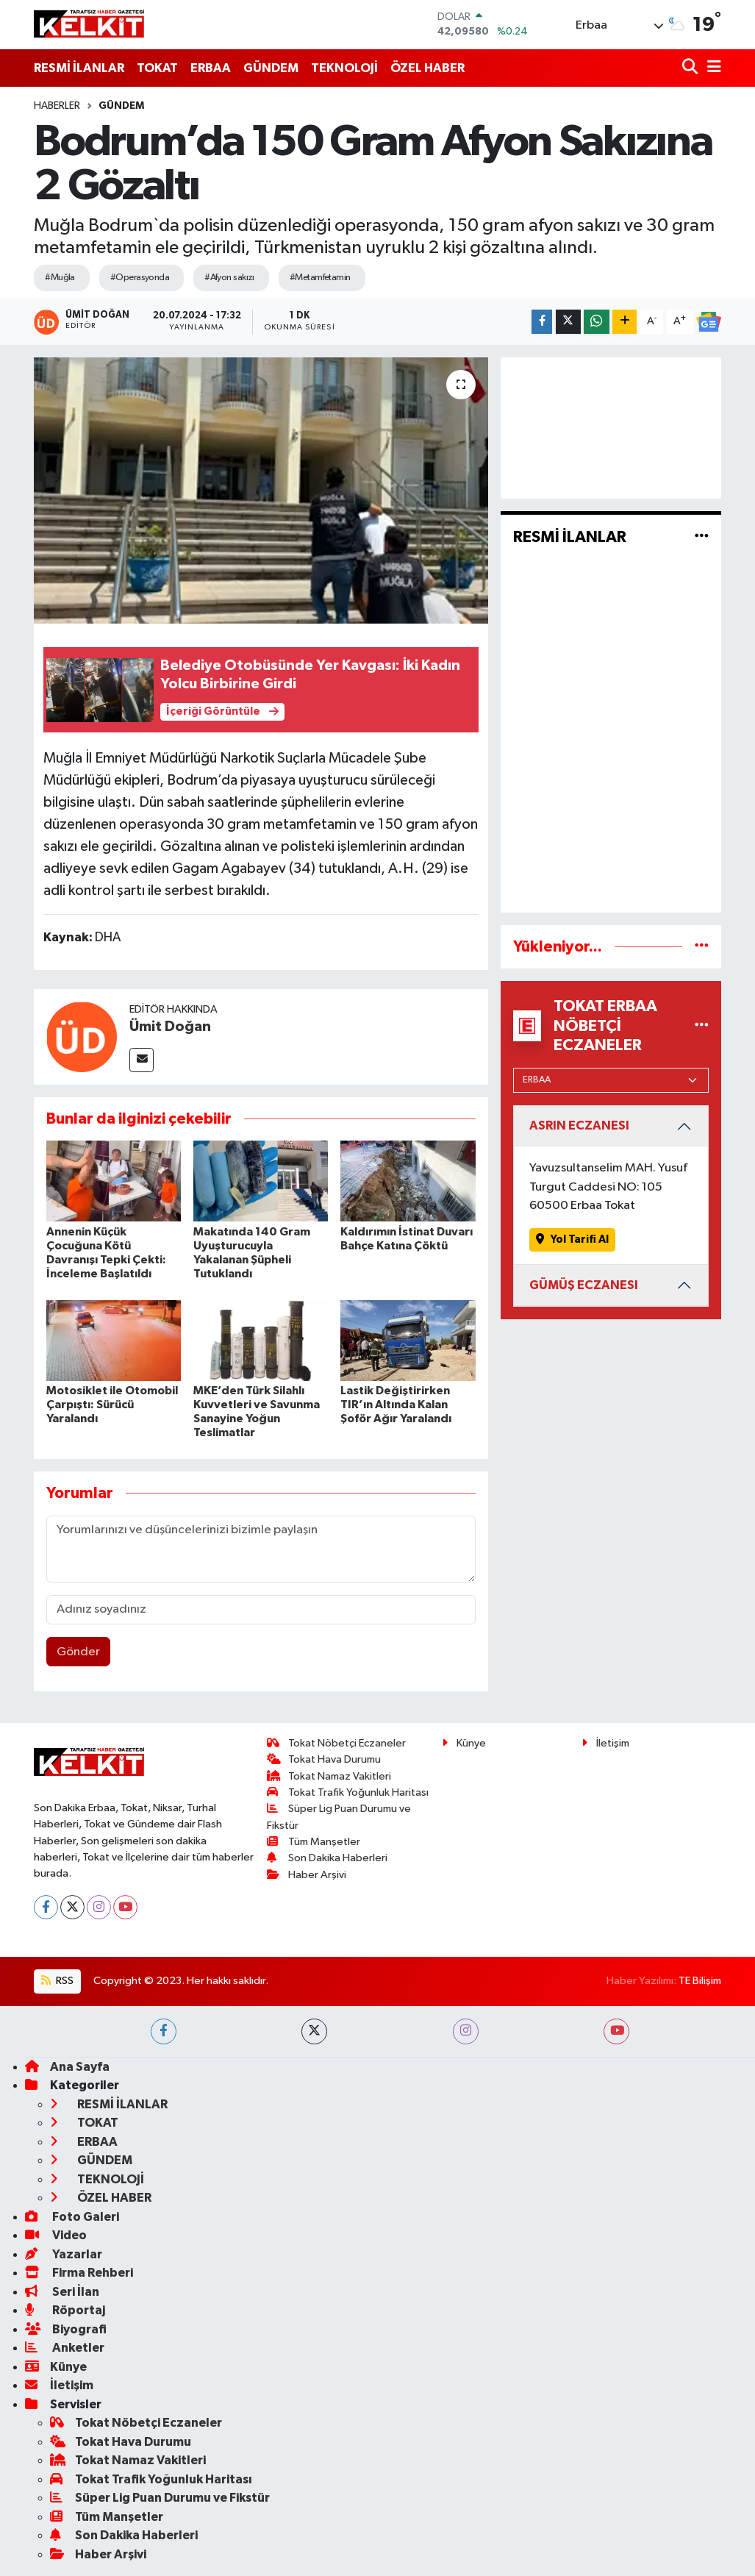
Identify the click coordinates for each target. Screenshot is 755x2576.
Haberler (57, 106)
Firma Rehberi (79, 2272)
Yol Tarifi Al (572, 1239)
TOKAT (157, 68)
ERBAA (210, 68)
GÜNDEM (270, 68)
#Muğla (60, 277)
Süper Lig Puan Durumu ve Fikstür (160, 2497)
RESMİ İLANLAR (79, 68)
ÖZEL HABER (427, 68)
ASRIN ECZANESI (579, 1125)
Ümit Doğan (170, 1026)
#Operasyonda (139, 277)
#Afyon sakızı (229, 277)
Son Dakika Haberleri (327, 1857)
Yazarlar (63, 2254)
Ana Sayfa (67, 2067)
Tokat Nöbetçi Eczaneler (336, 1743)
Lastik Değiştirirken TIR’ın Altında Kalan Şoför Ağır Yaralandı (395, 1404)
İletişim (605, 1743)
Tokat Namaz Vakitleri (329, 1776)
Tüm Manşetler (313, 1841)
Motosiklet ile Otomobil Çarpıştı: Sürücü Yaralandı (112, 1404)
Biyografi (66, 2329)
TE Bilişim (700, 1980)
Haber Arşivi (306, 1874)
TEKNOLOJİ (344, 68)
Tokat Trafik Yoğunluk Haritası (348, 1792)
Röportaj (65, 2310)
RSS (57, 1980)
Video (56, 2235)
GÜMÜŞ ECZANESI (583, 1285)
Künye (464, 1743)
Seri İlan (62, 2292)
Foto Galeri (72, 2217)
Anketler (64, 2347)
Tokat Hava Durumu (324, 1759)
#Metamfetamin (320, 277)
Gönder (78, 1652)
